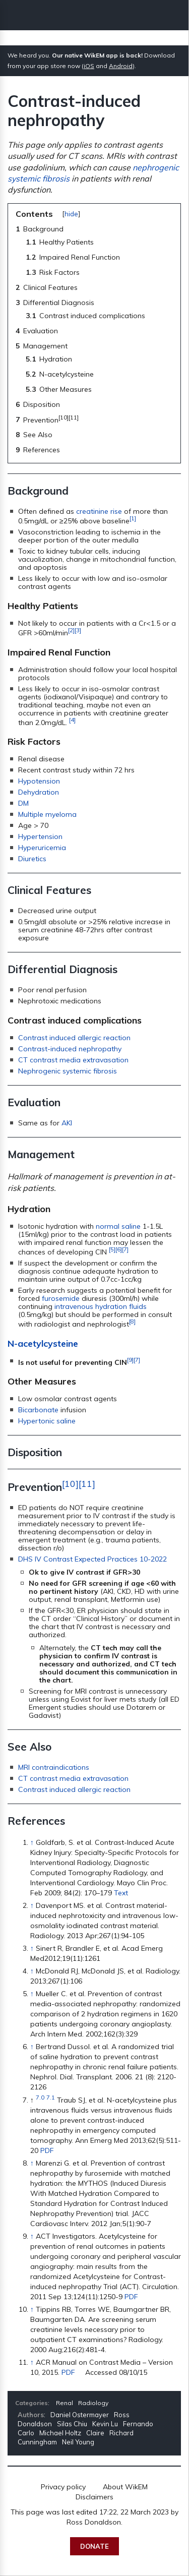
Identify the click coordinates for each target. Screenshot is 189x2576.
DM (23, 803)
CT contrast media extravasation (73, 1059)
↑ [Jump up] (32, 1842)
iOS (89, 66)
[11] (87, 1483)
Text (121, 1892)
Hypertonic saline (47, 1420)
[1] (133, 518)
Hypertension (40, 836)
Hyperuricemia (42, 847)
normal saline (118, 1226)
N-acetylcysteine (43, 1343)
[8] (132, 1321)
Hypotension (39, 781)
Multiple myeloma (47, 814)
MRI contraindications (53, 1767)
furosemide (61, 1298)
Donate (94, 2546)
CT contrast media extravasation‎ (73, 1778)
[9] (130, 1359)
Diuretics (32, 858)
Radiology (93, 2403)
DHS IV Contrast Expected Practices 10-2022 (92, 1559)
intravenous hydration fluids (100, 1306)
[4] (72, 720)
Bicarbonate (38, 1409)
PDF (47, 2150)
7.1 (50, 2097)
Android (121, 66)
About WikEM (125, 2486)
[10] (70, 1483)
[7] (125, 1249)
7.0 (40, 2097)
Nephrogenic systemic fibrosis (67, 1070)
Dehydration (38, 792)
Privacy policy (63, 2486)
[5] (112, 1249)
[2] (71, 630)
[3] (78, 630)
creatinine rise (99, 511)
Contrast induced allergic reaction (74, 1037)
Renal (64, 2403)
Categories (31, 2403)
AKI (66, 1122)
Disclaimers (94, 2496)
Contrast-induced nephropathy (69, 1048)
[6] (118, 1249)
